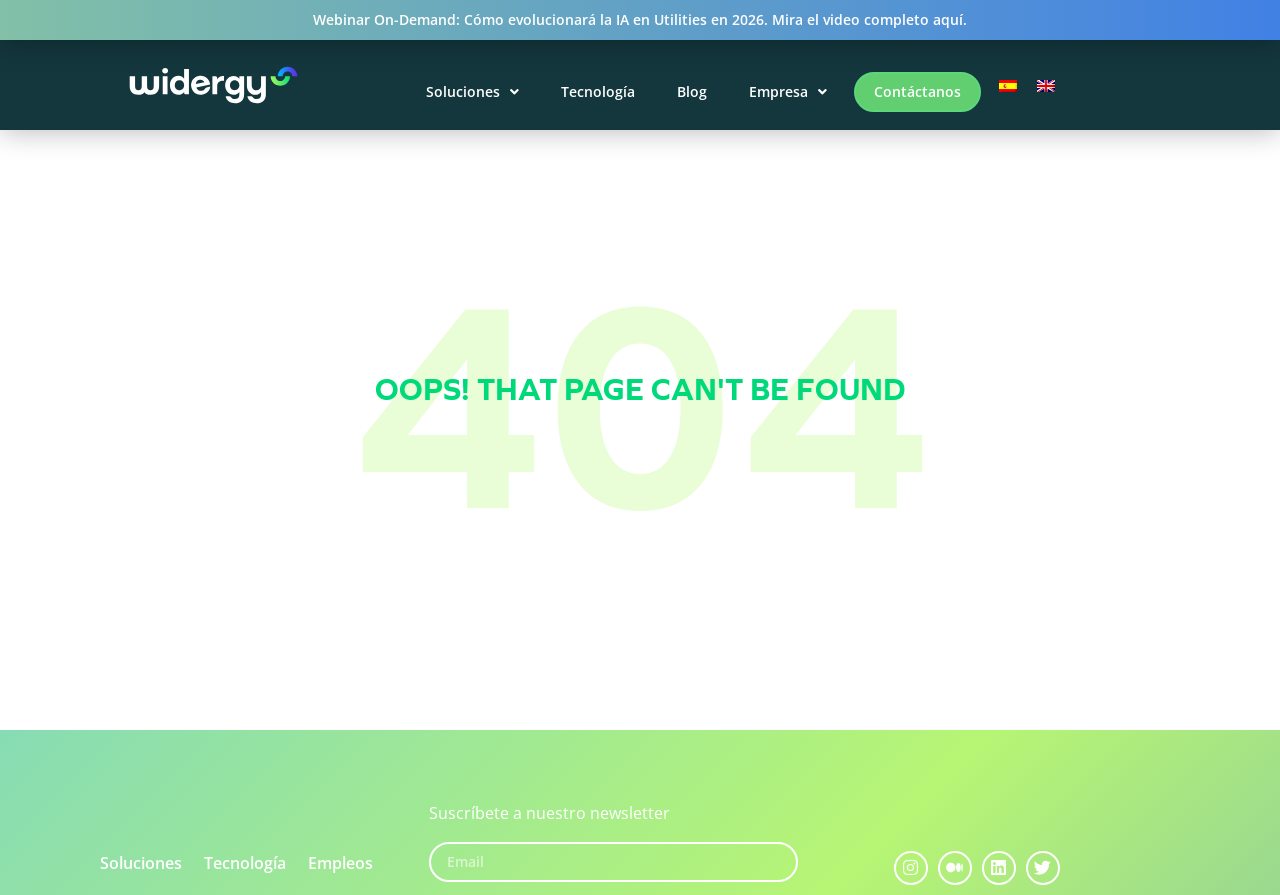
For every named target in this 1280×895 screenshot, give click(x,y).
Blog (692, 91)
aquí (948, 19)
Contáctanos (917, 91)
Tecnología (598, 91)
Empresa (788, 91)
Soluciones (472, 91)
